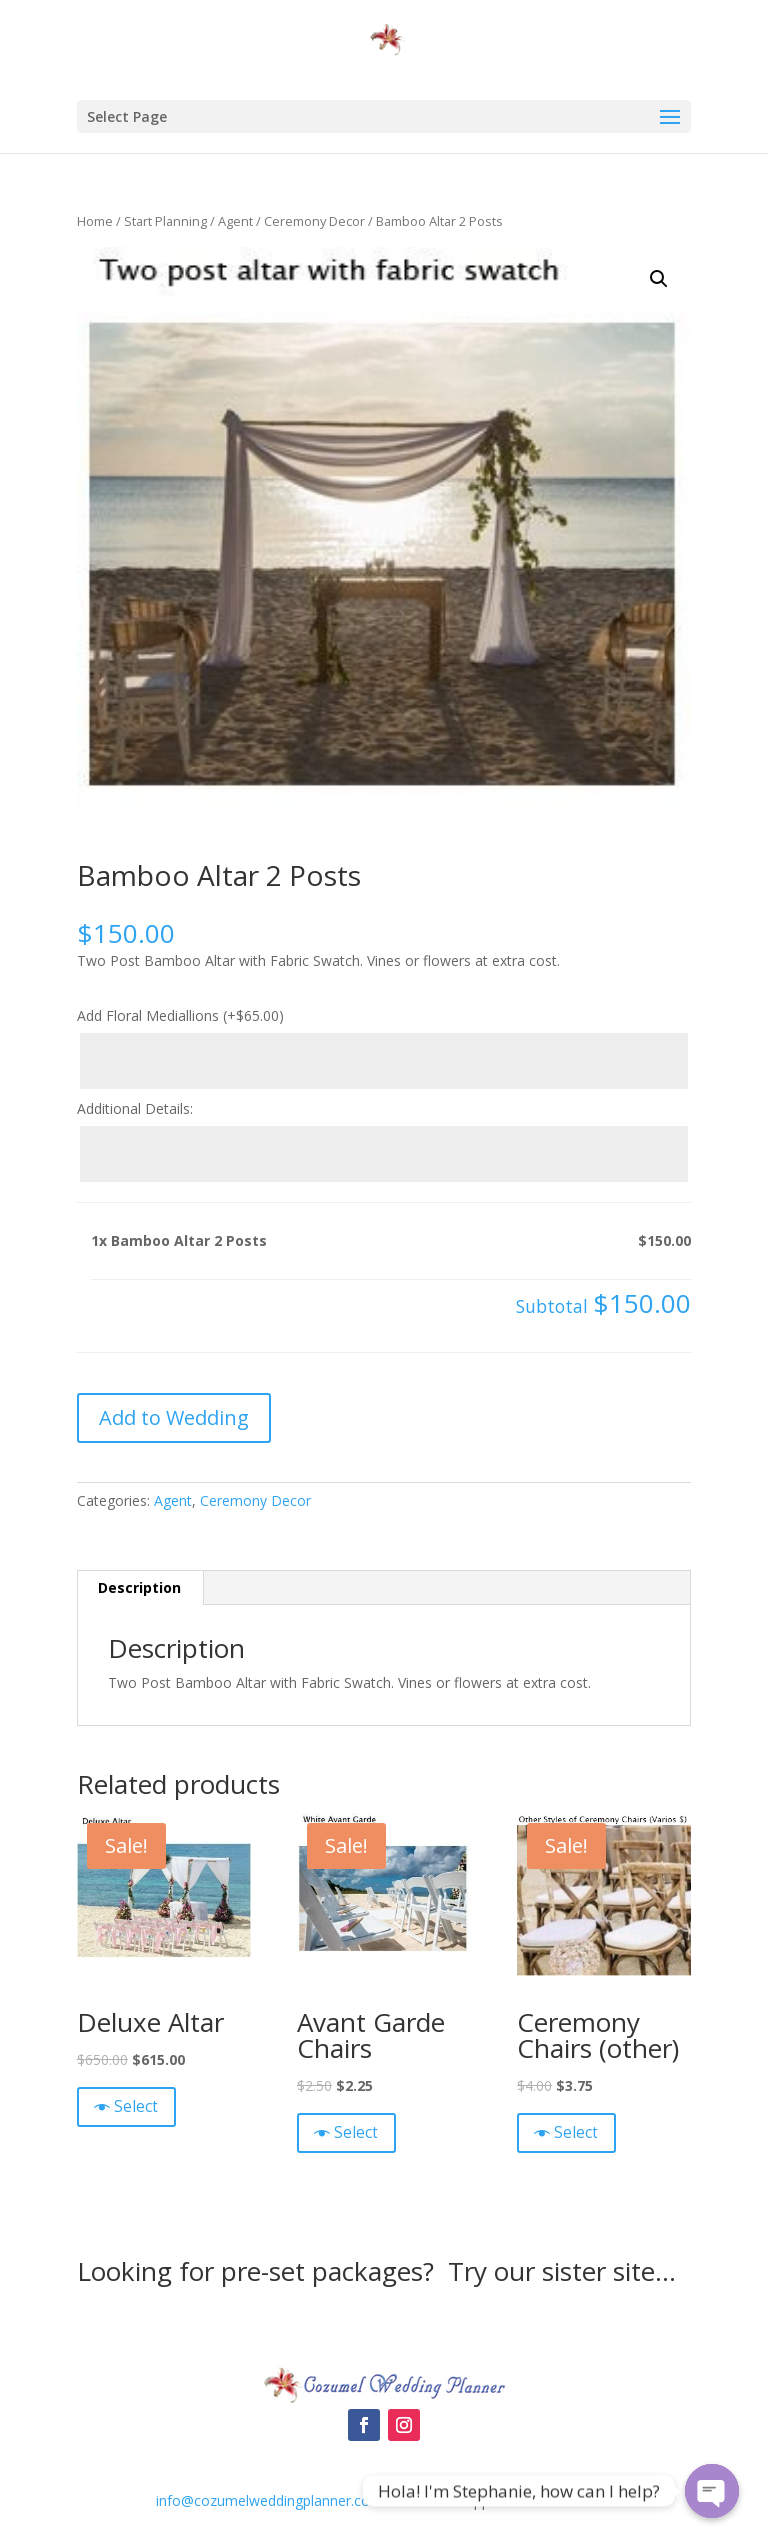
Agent (235, 221)
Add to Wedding (174, 1417)
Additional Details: (135, 1108)
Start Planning (165, 221)
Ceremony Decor (314, 221)
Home (95, 221)
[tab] (140, 1588)
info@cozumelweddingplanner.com (269, 2500)
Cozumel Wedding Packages (383, 2332)
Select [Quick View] (136, 2106)
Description (139, 1587)
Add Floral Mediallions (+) (180, 1015)
